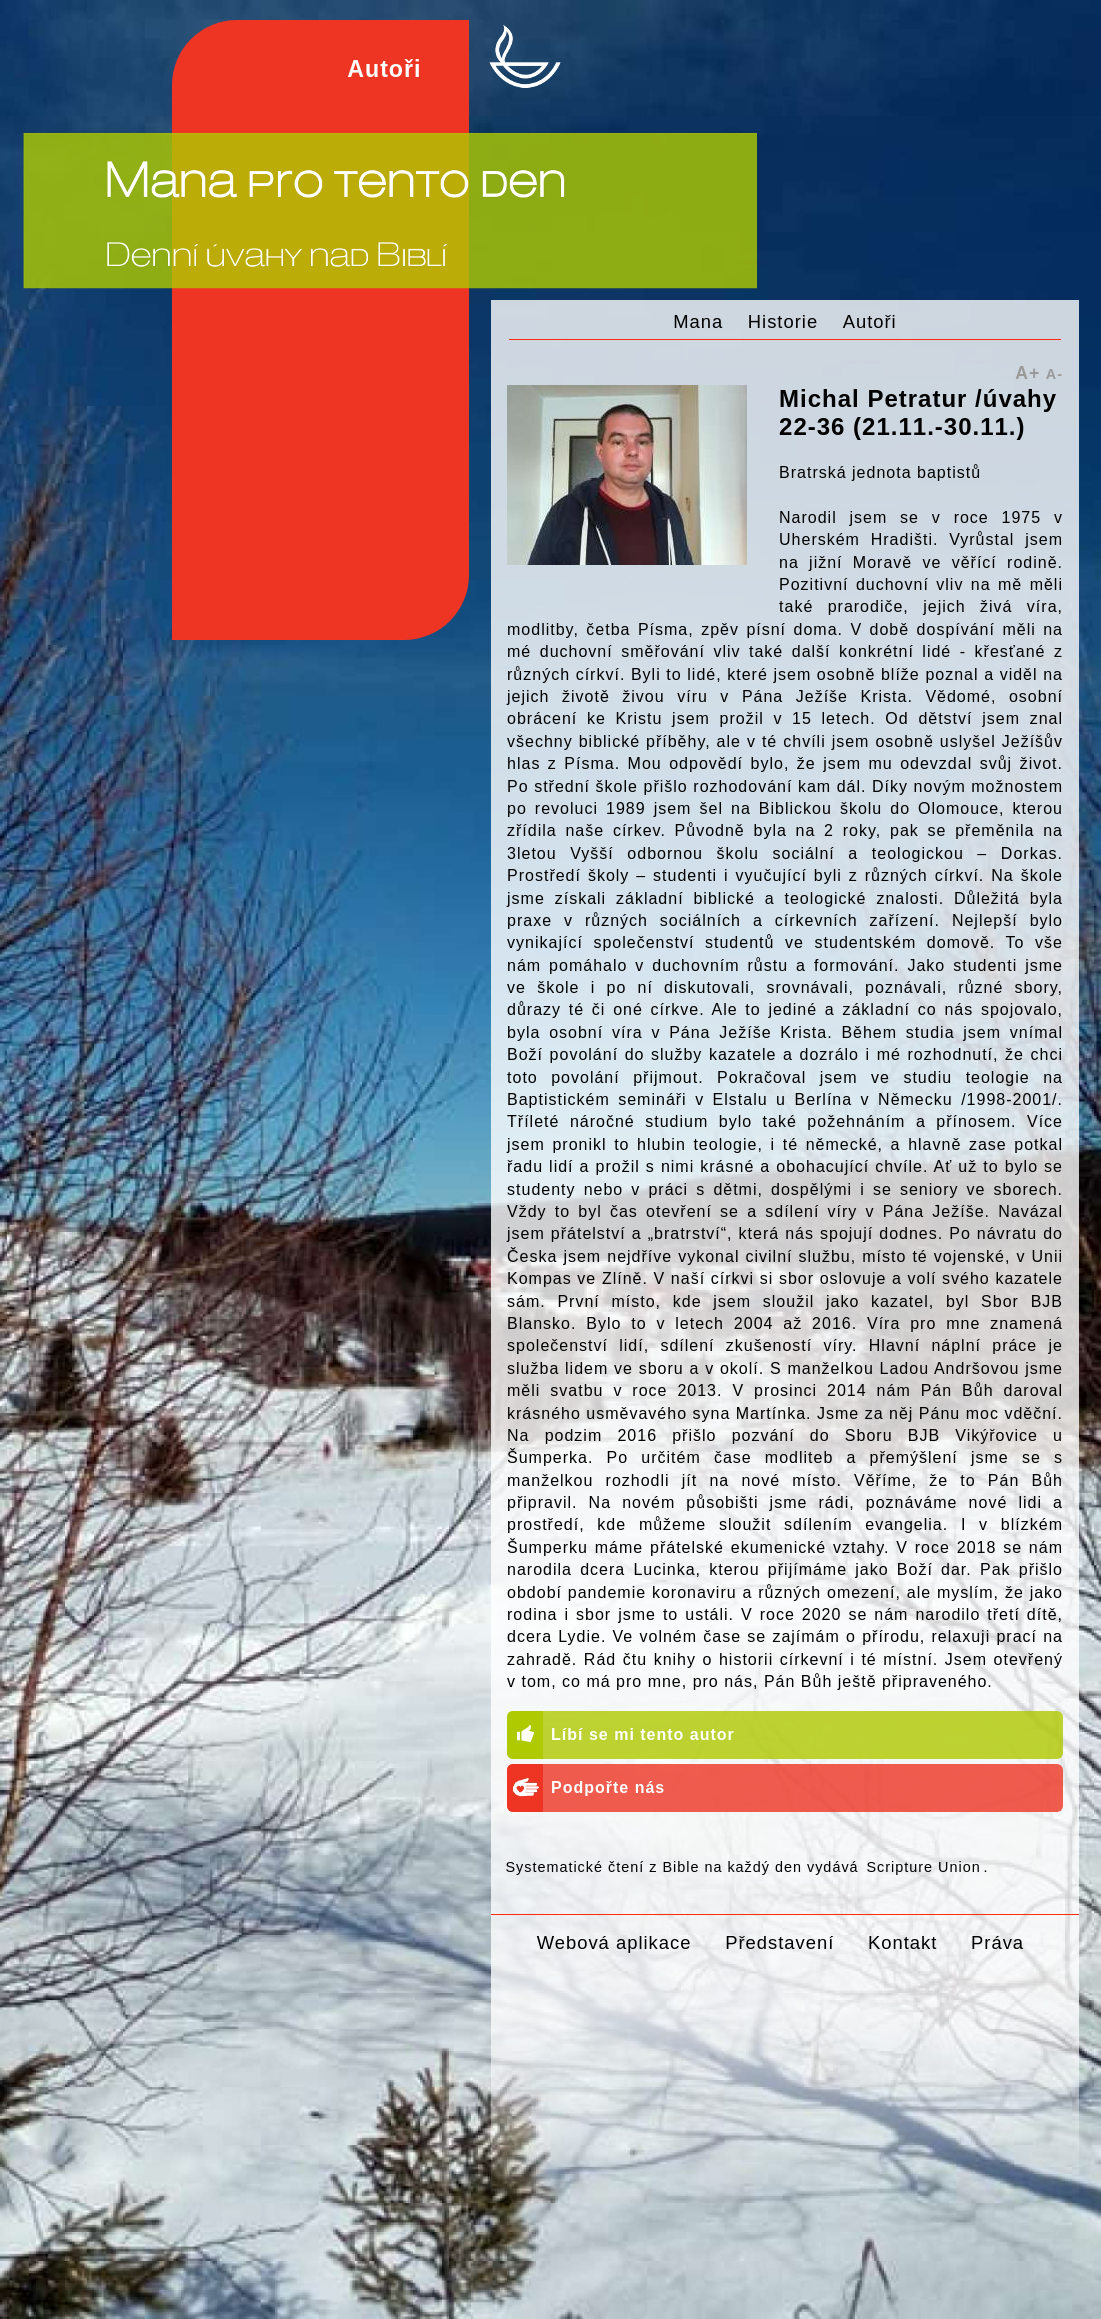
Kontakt (902, 1942)
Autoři (870, 321)
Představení (779, 1942)
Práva (997, 1942)
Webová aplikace (614, 1942)
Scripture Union (923, 1867)
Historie (783, 321)
